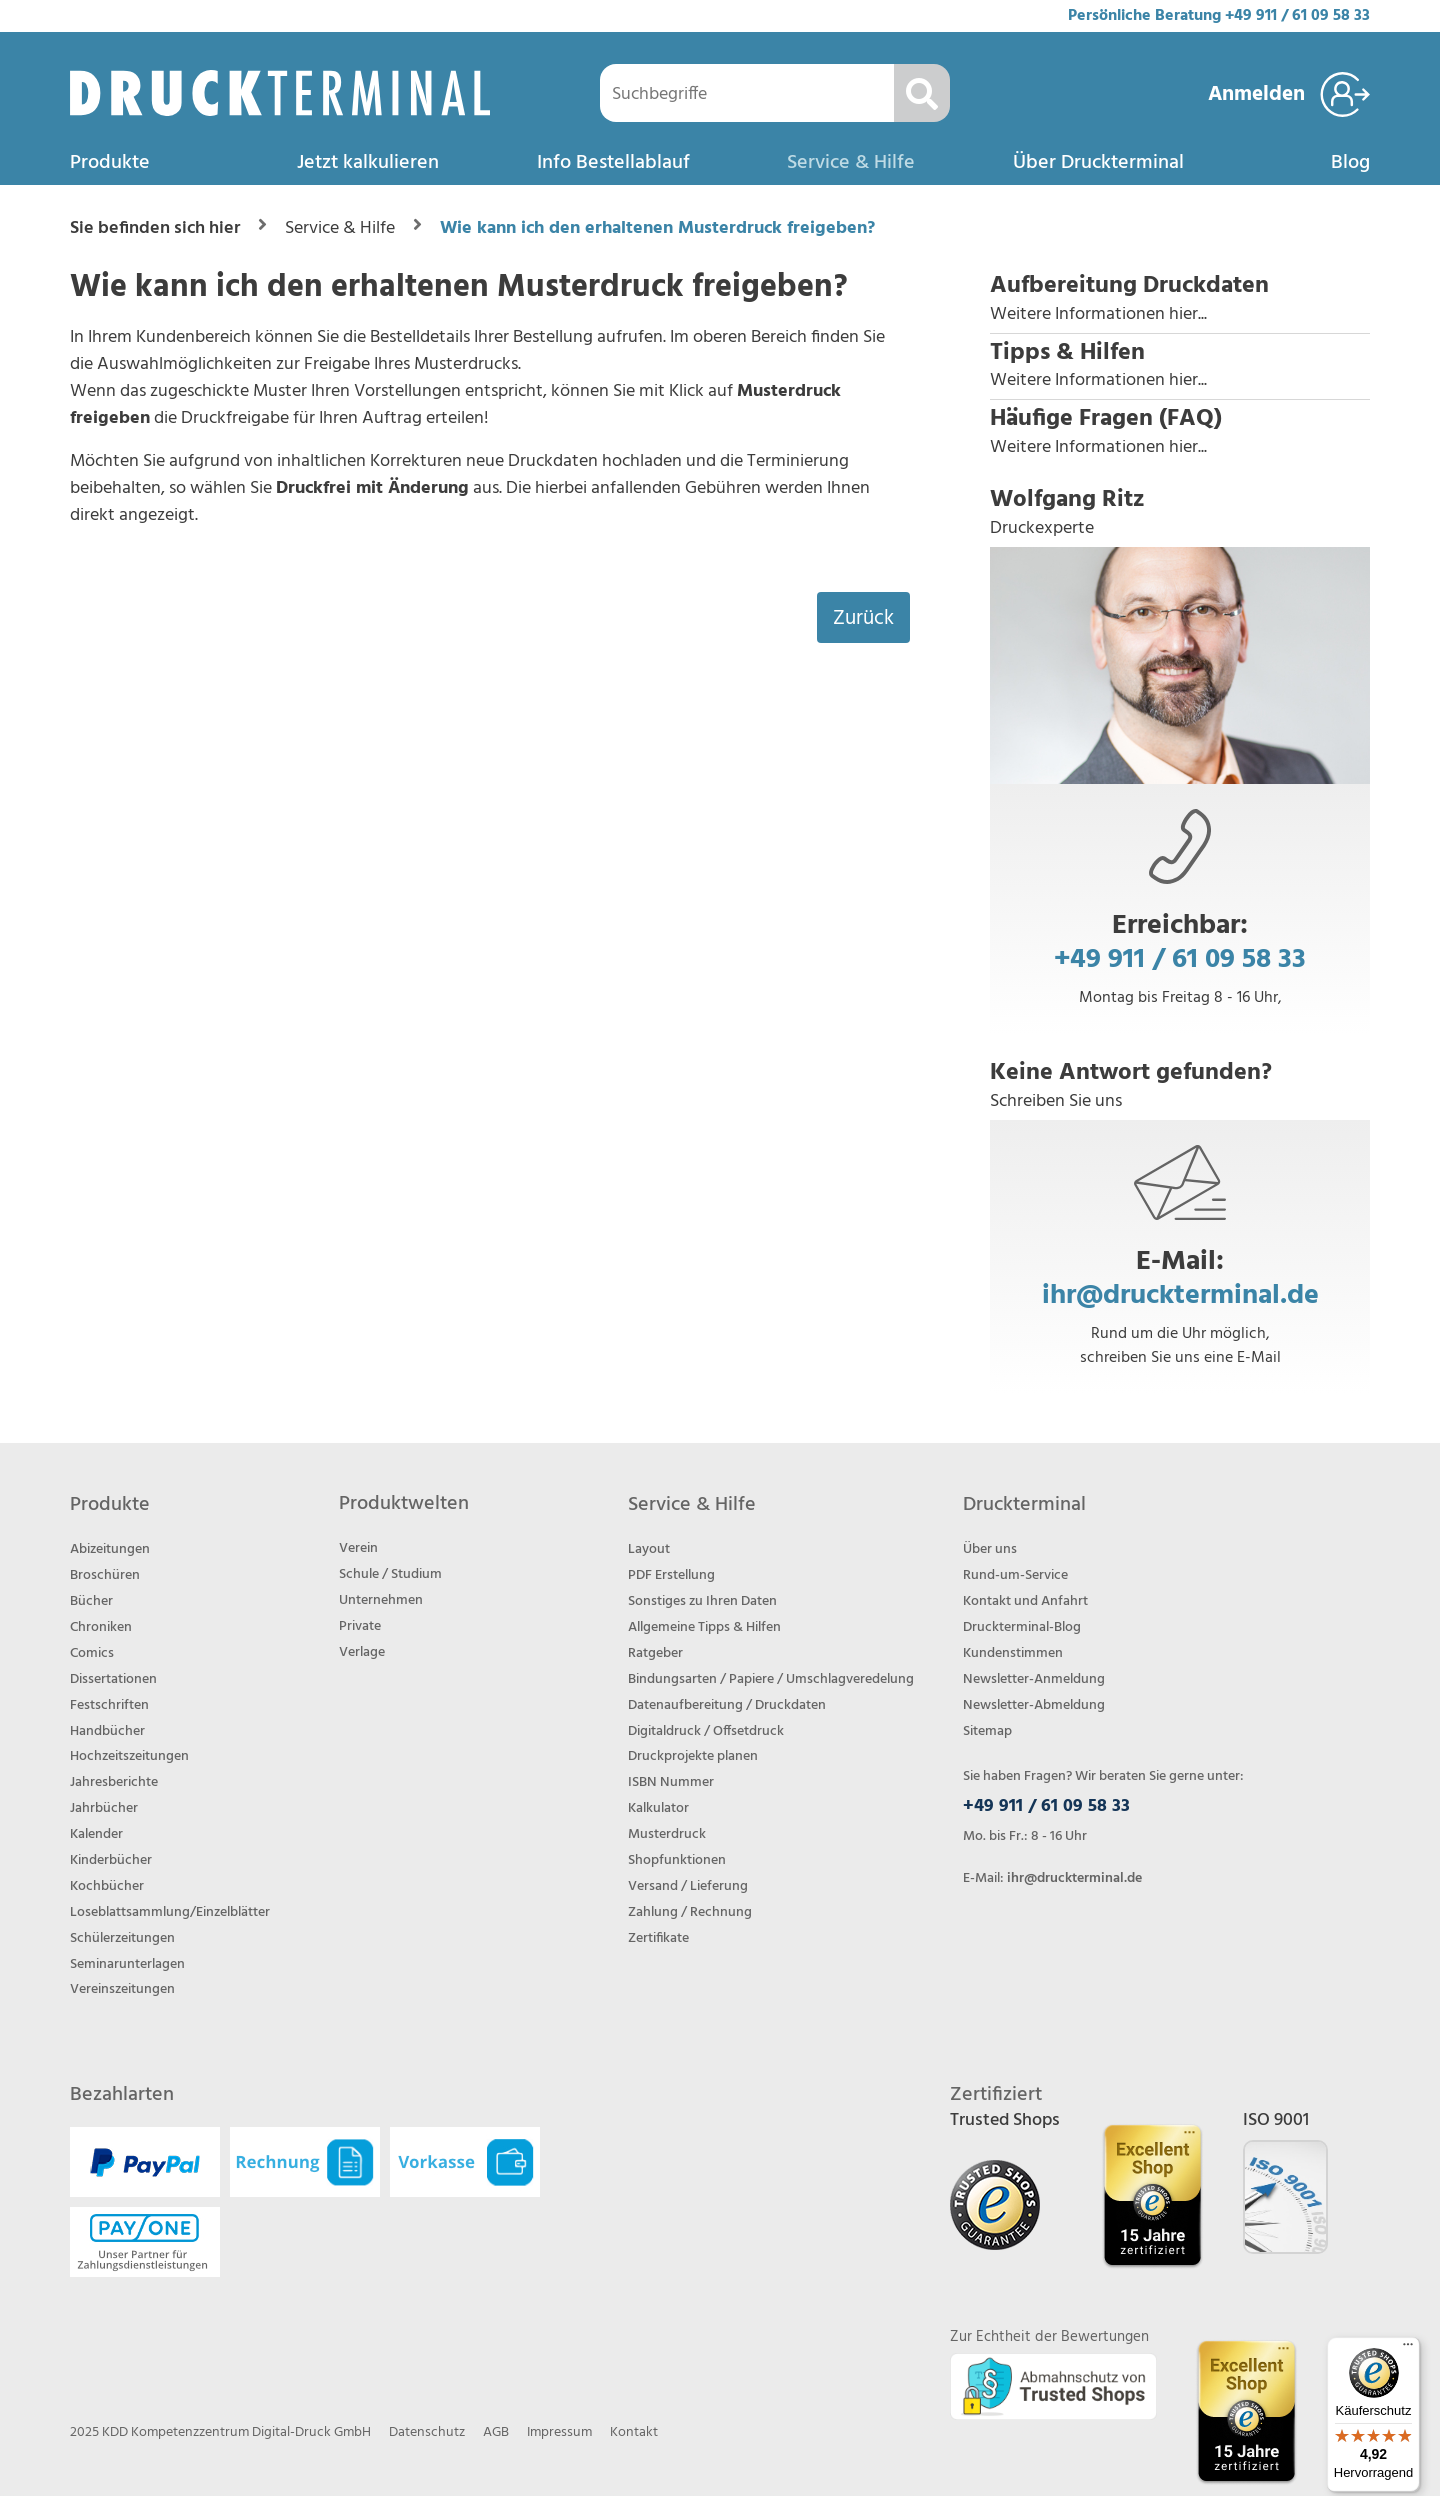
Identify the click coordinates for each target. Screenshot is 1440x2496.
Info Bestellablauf (613, 163)
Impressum (559, 2432)
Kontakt (634, 2432)
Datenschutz (427, 2432)
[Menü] (1408, 2349)
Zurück (863, 618)
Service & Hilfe (851, 163)
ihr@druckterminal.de (1180, 1295)
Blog (1350, 163)
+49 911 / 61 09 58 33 (1297, 16)
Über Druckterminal (1098, 163)
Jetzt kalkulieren (368, 163)
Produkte (110, 163)
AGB (496, 2432)
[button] (1180, 300)
